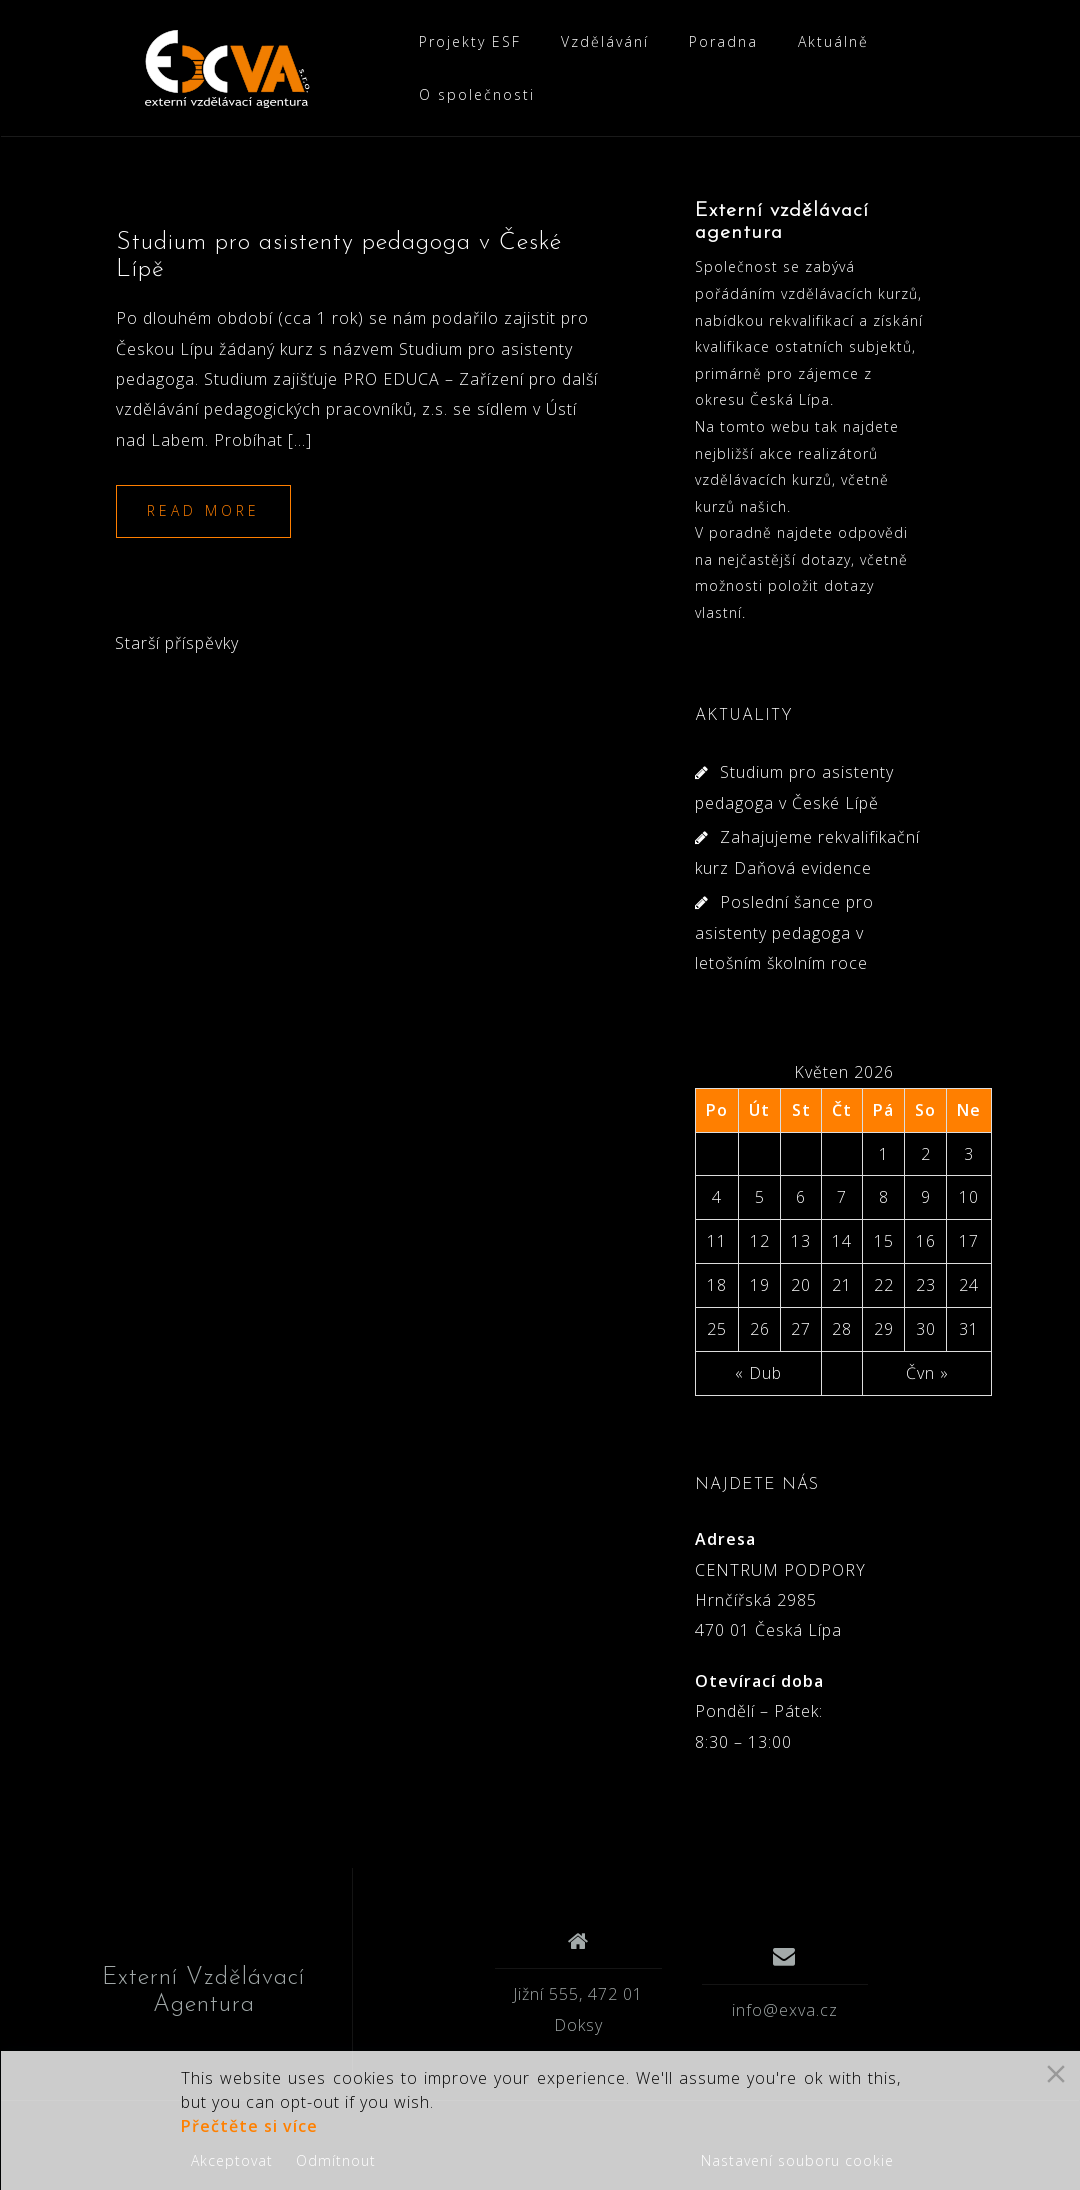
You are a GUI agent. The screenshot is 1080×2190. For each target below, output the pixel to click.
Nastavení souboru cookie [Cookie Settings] (797, 2160)
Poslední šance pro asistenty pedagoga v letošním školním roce (784, 960)
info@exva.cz (785, 2037)
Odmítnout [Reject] (336, 2160)
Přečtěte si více (249, 2126)
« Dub (758, 1401)
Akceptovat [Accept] (232, 2160)
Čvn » (927, 1401)
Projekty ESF (470, 41)
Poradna (723, 41)
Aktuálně (833, 41)
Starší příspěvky (177, 671)
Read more (203, 538)
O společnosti (477, 94)
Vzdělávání (605, 41)
